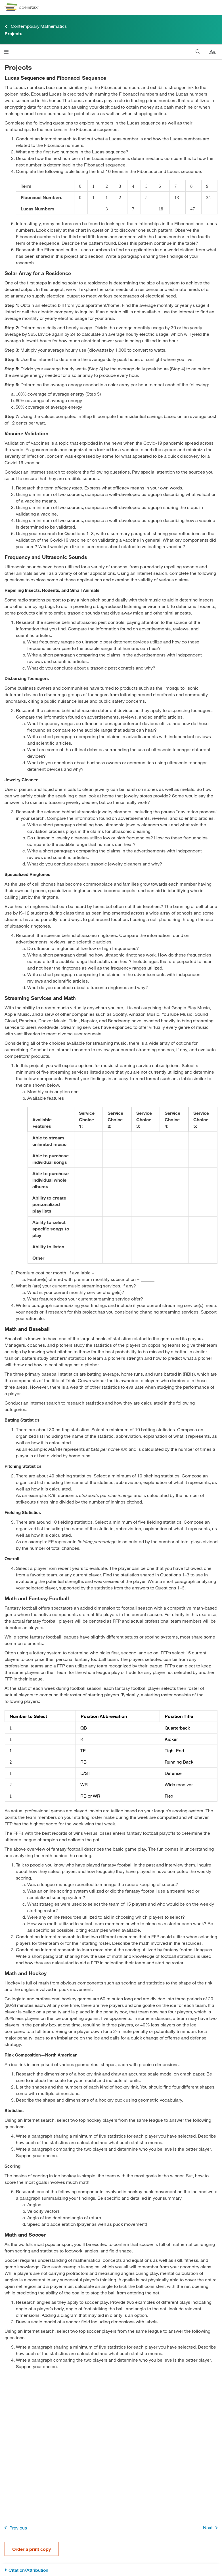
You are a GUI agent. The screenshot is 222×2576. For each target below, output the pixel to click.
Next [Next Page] (211, 2527)
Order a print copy (31, 2549)
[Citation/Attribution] (111, 2570)
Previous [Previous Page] (14, 2527)
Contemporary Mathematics (36, 26)
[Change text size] (212, 52)
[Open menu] (6, 51)
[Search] (198, 51)
